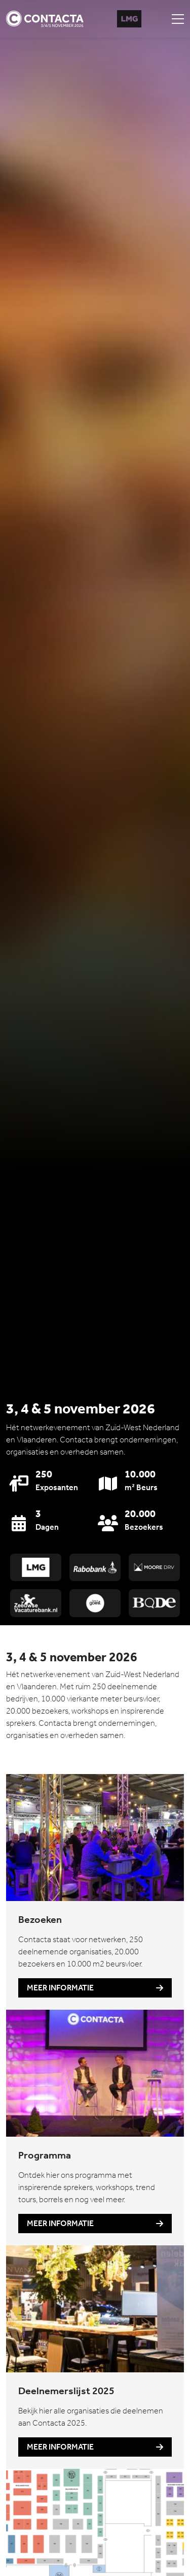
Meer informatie (95, 1987)
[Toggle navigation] (178, 18)
